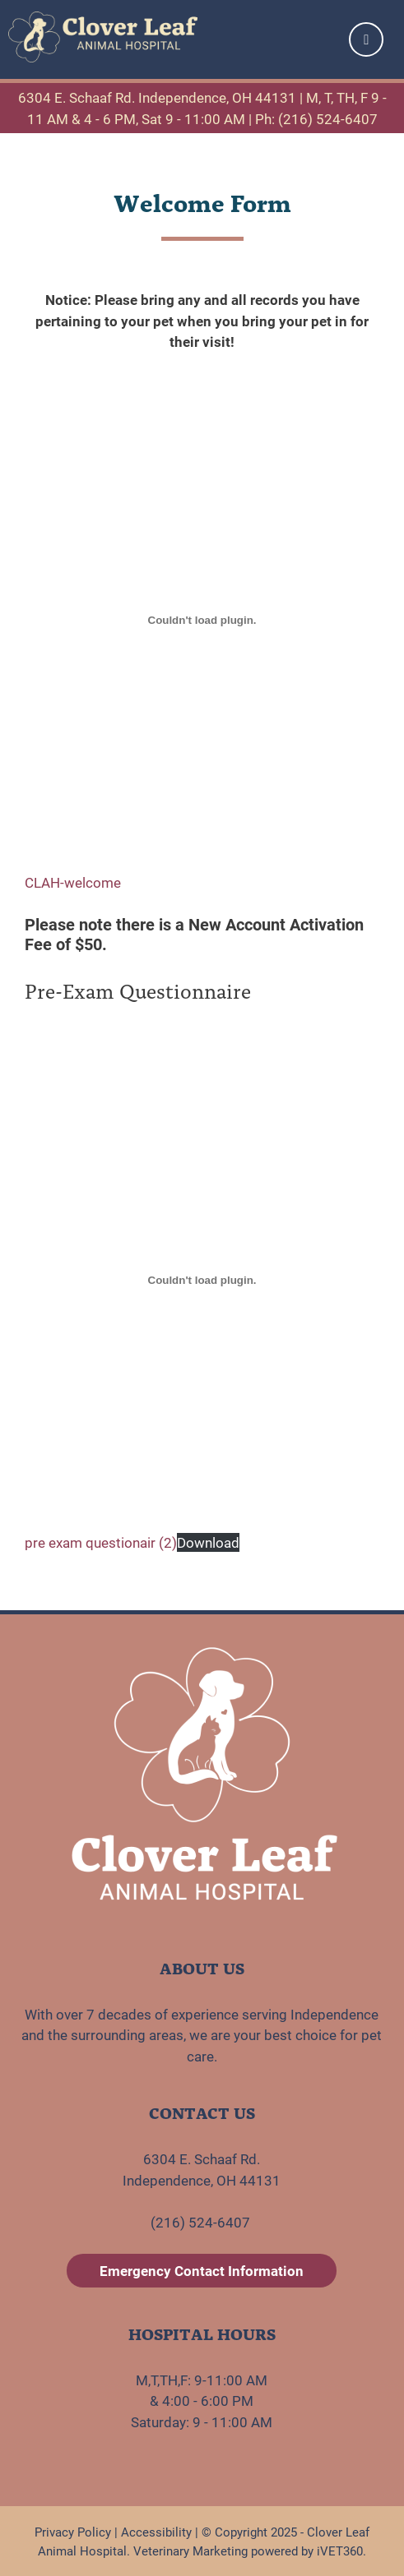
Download (208, 1542)
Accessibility (156, 2531)
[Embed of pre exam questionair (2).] (202, 1279)
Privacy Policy (73, 2531)
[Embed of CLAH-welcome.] (202, 619)
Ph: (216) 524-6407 (316, 118)
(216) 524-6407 (202, 2222)
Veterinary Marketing (190, 2550)
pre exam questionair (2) (101, 1542)
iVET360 (340, 2550)
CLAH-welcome (73, 882)
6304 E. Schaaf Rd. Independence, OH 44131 (157, 97)
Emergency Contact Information (202, 2270)
